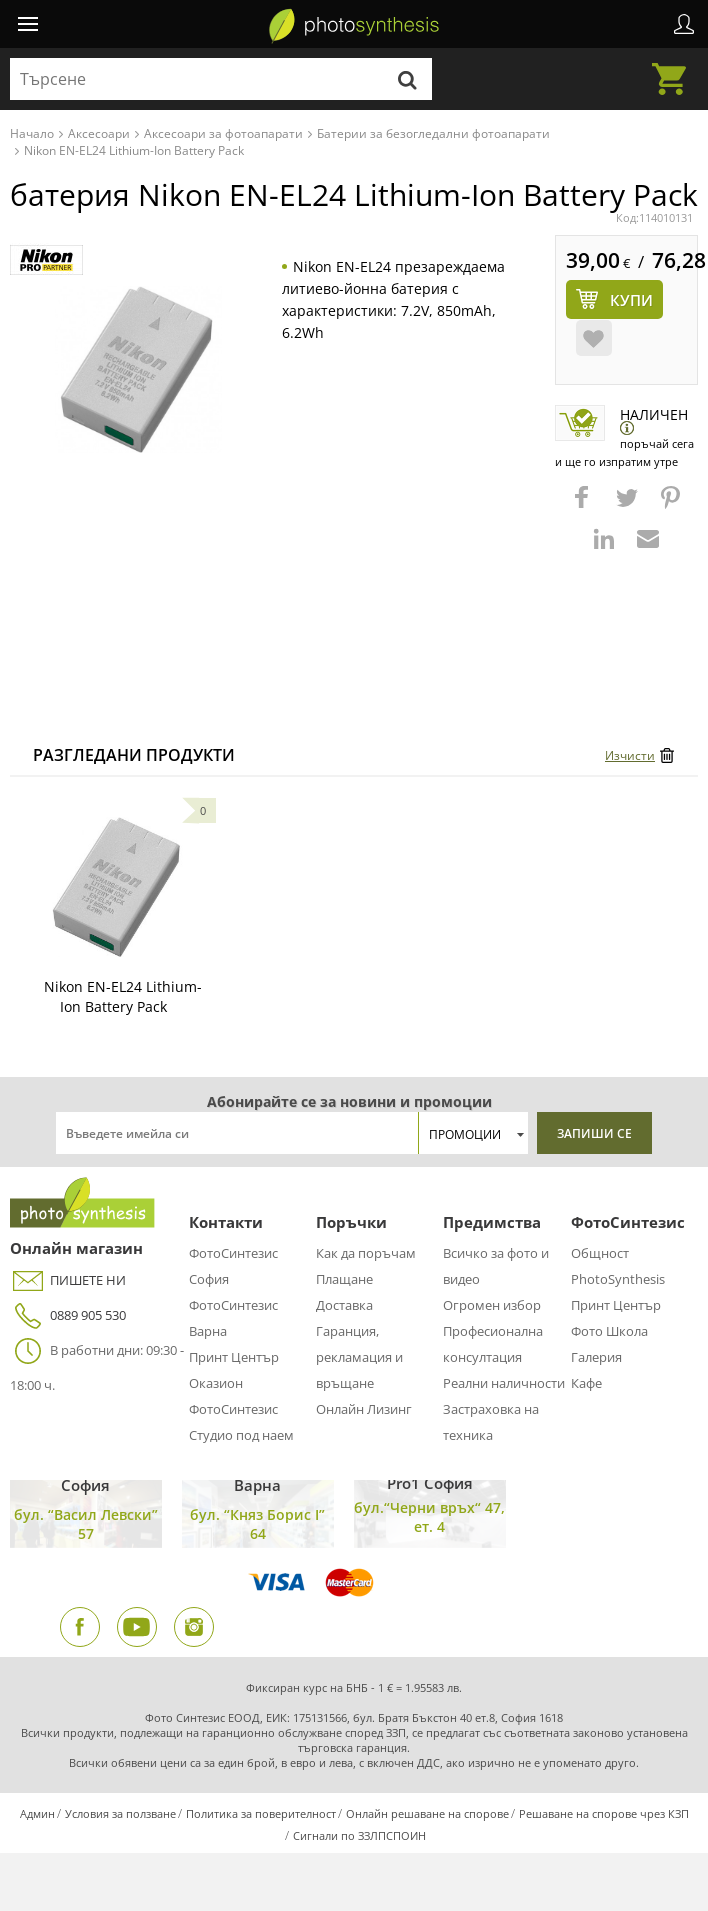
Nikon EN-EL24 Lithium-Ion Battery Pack (123, 996)
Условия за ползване (120, 1813)
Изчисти (630, 755)
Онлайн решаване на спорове (427, 1813)
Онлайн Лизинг (364, 1409)
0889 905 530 (68, 1315)
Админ (37, 1813)
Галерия (596, 1357)
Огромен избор (492, 1305)
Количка (675, 67)
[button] (584, 507)
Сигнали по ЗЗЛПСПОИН (359, 1835)
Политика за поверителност (261, 1813)
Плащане (344, 1279)
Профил (684, 24)
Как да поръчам (366, 1253)
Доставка (344, 1305)
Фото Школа (609, 1331)
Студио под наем (241, 1435)
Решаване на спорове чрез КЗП (604, 1813)
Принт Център (234, 1357)
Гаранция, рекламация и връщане (359, 1357)
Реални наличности (504, 1383)
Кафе (586, 1383)
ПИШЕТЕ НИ (68, 1280)
